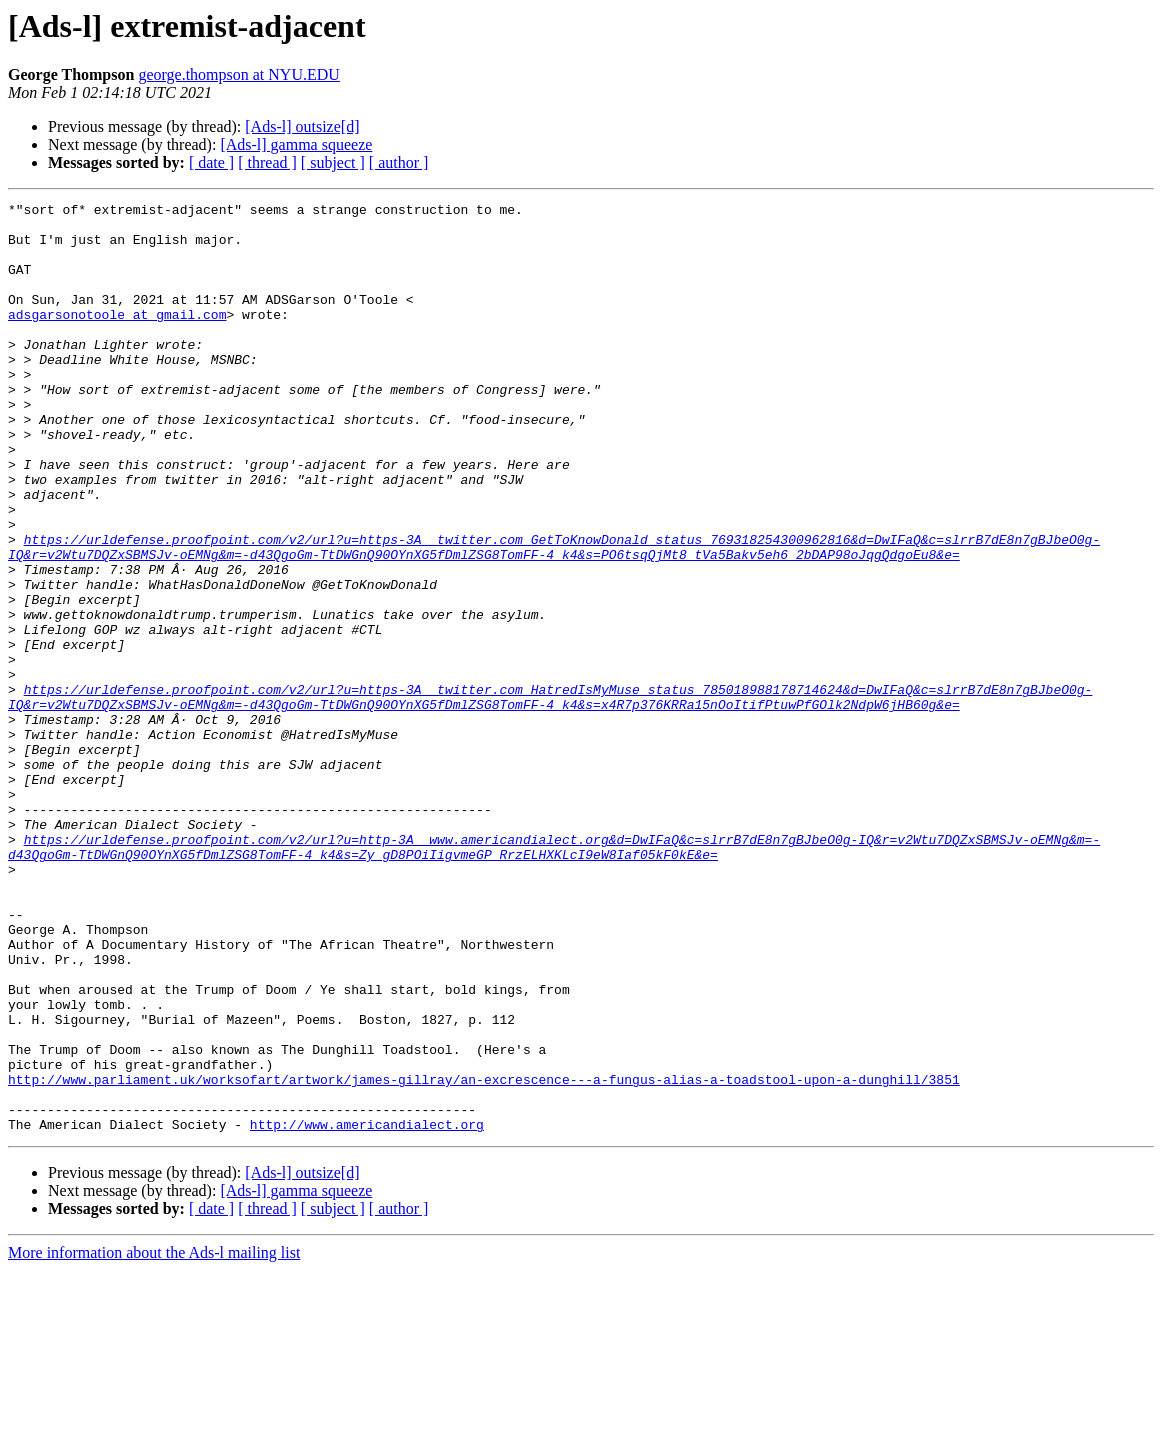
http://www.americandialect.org (367, 1310)
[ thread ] (267, 162)
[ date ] (211, 162)
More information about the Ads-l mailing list (154, 1438)
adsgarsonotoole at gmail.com (117, 338)
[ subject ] (333, 162)
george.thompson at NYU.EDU (238, 74)
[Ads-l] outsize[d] (302, 126)
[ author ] (399, 162)
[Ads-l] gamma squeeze (296, 144)
